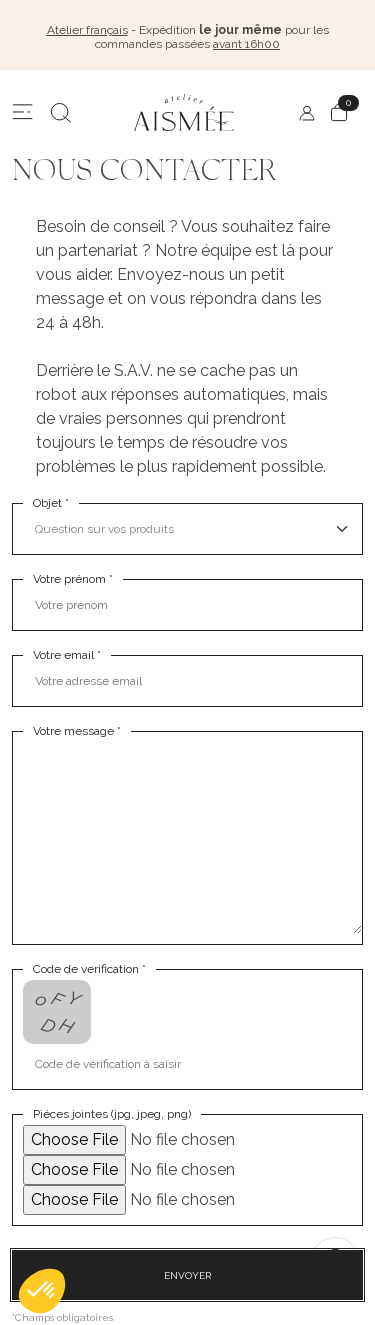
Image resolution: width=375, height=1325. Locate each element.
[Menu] (23, 112)
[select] (192, 529)
